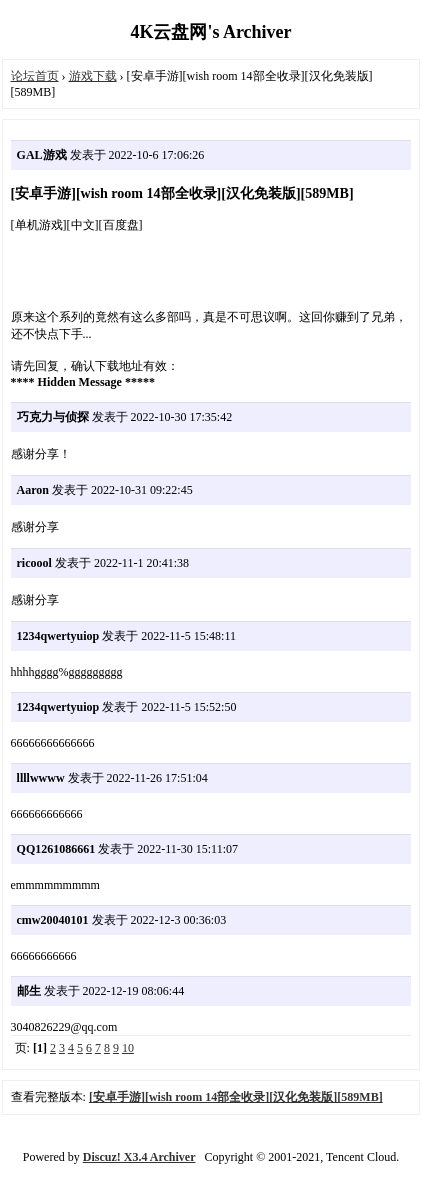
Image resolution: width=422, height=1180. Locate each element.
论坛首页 (35, 76)
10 (128, 1048)
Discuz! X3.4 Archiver (139, 1157)
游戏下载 (93, 76)
